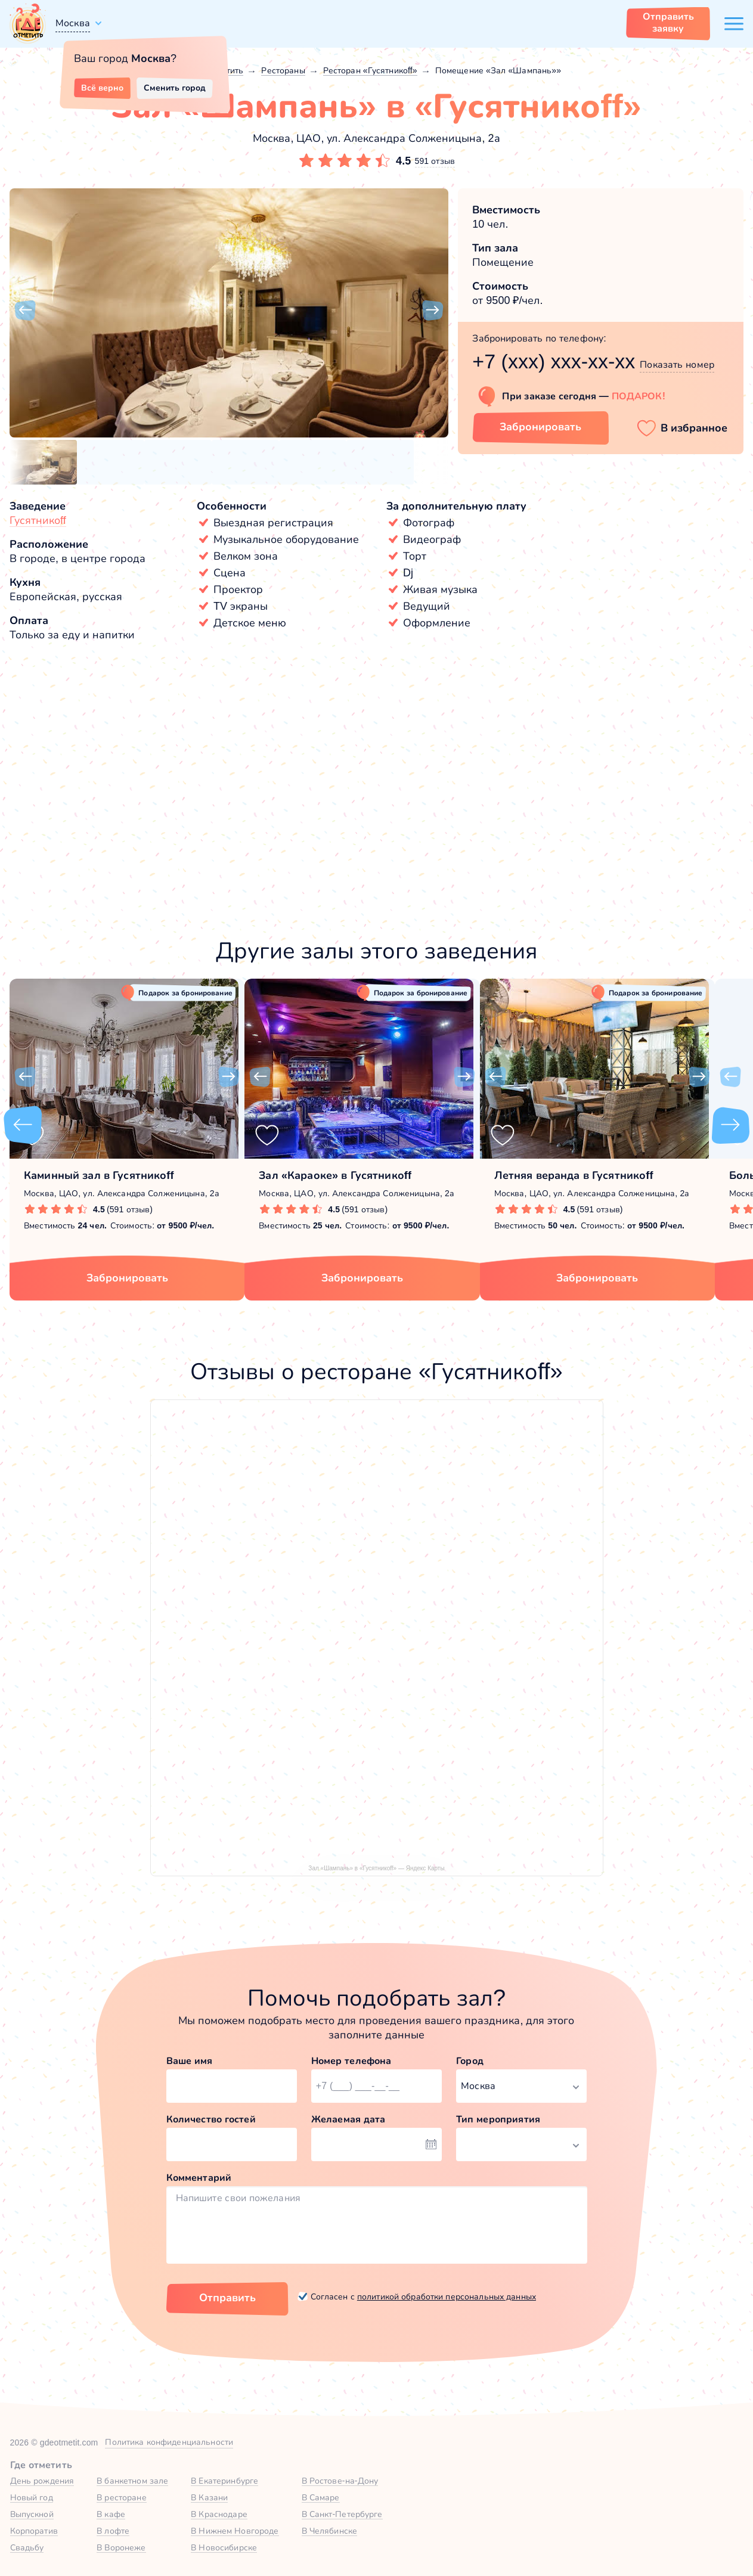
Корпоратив (34, 2530)
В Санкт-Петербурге (342, 2514)
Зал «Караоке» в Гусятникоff (335, 1175)
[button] (25, 310)
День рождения (42, 2480)
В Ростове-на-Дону (340, 2480)
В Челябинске (330, 2530)
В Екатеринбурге (224, 2480)
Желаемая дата (348, 2119)
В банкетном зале (132, 2480)
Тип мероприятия (498, 2119)
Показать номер (677, 364)
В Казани (209, 2497)
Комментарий (199, 2177)
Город (470, 2061)
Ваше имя (189, 2061)
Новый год (31, 2497)
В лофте (113, 2530)
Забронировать (127, 1278)
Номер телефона (351, 2061)
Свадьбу (27, 2547)
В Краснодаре (219, 2514)
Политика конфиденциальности (169, 2442)
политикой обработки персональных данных (446, 2296)
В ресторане (121, 2497)
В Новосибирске (224, 2547)
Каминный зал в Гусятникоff (99, 1175)
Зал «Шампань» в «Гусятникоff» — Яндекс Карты (376, 1868)
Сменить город (175, 87)
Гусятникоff (38, 520)
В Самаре (321, 2497)
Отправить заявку (668, 22)
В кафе (111, 2514)
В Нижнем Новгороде (234, 2530)
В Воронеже (121, 2547)
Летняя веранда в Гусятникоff (573, 1175)
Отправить (227, 2298)
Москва (72, 23)
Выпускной (32, 2514)
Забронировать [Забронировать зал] (540, 427)
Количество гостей (211, 2119)
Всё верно (102, 87)
